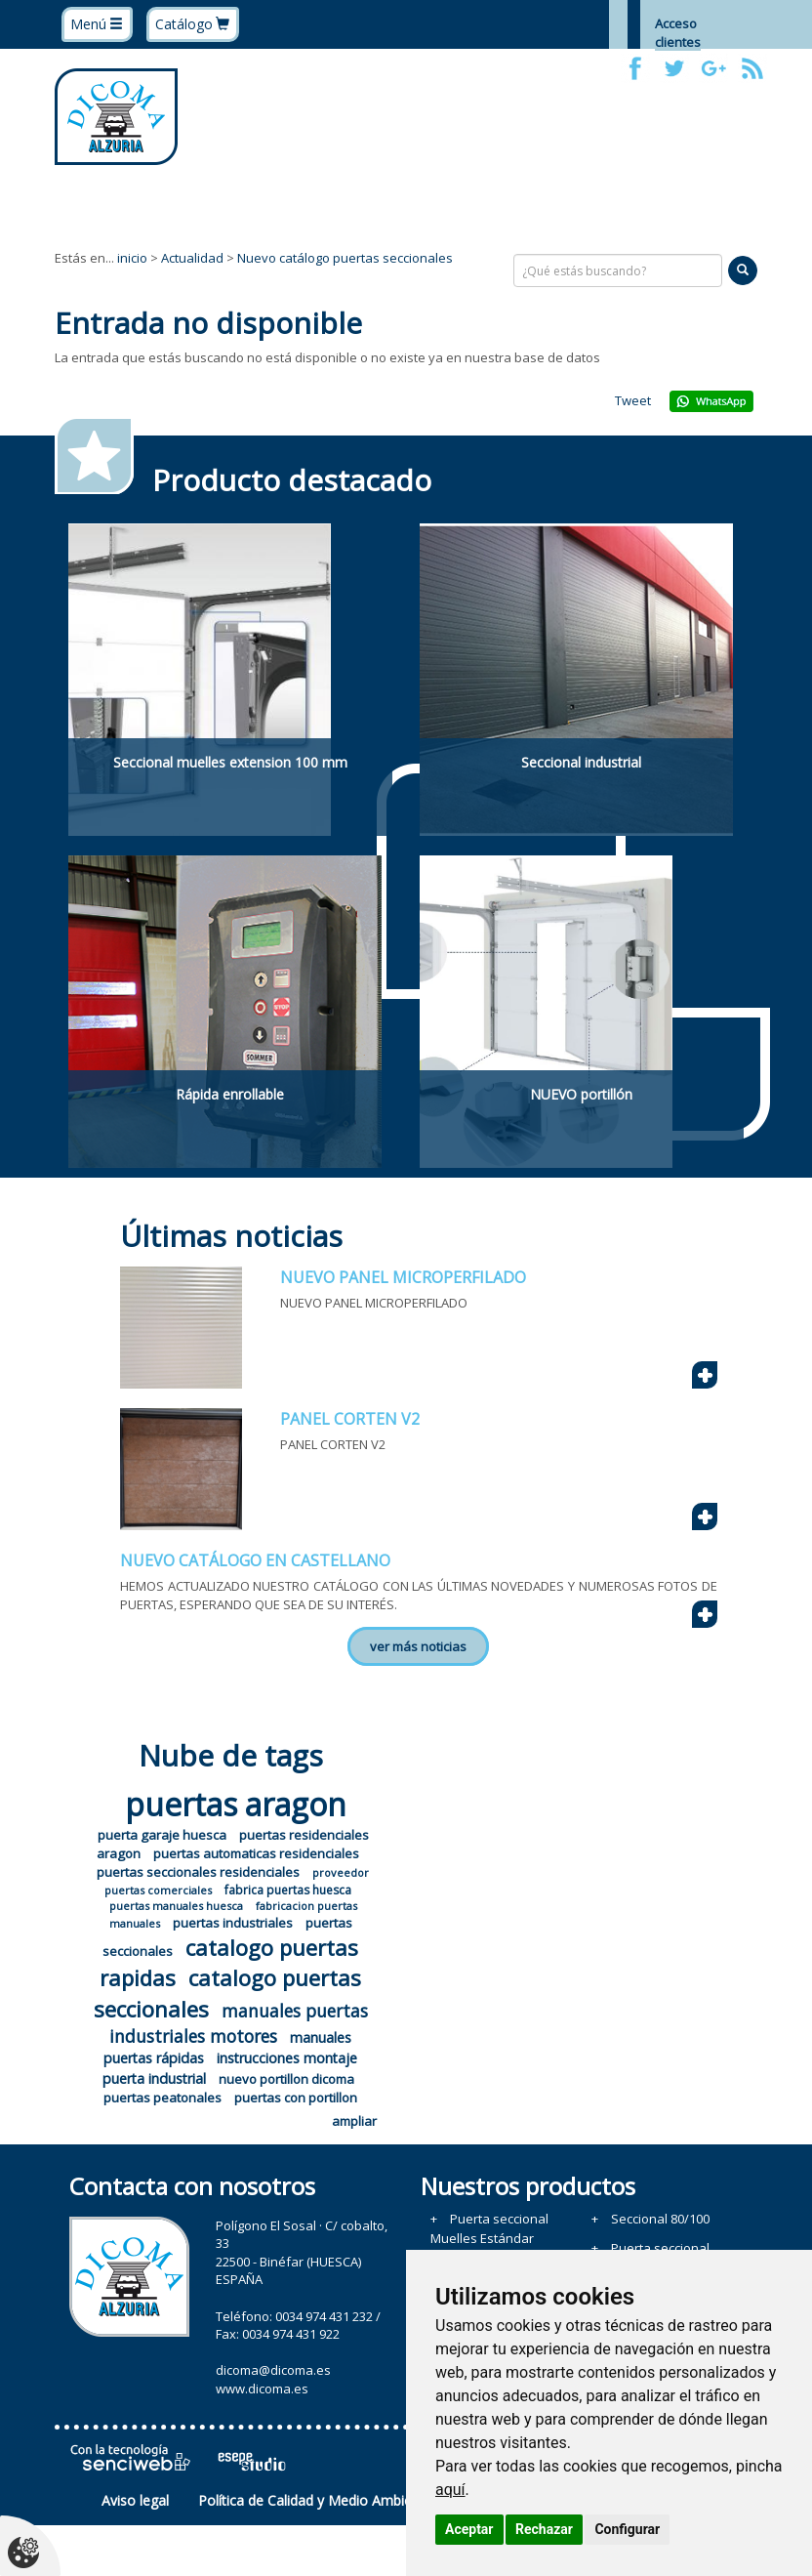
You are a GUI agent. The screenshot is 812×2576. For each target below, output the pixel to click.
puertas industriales (233, 1923)
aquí (450, 2489)
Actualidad (192, 258)
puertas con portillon (295, 2097)
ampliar (354, 2121)
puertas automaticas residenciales (256, 1853)
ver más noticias (418, 1646)
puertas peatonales (162, 2097)
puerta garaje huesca (162, 1835)
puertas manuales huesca (176, 1905)
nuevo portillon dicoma (286, 2079)
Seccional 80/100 (660, 2218)
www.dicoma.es (262, 2388)
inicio (132, 258)
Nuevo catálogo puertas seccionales (345, 258)
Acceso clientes (678, 33)
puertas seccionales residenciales (198, 1872)
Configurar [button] (627, 2529)
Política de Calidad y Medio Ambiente (315, 2500)
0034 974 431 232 (324, 2316)
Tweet (633, 400)
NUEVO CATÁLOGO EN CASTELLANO (255, 1560)
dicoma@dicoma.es (273, 2370)
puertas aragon (235, 1804)
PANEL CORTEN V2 (350, 1419)
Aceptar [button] (469, 2529)
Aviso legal (135, 2500)
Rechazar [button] (544, 2529)
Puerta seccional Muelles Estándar (489, 2228)
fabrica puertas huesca (287, 1890)
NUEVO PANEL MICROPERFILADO (403, 1277)
